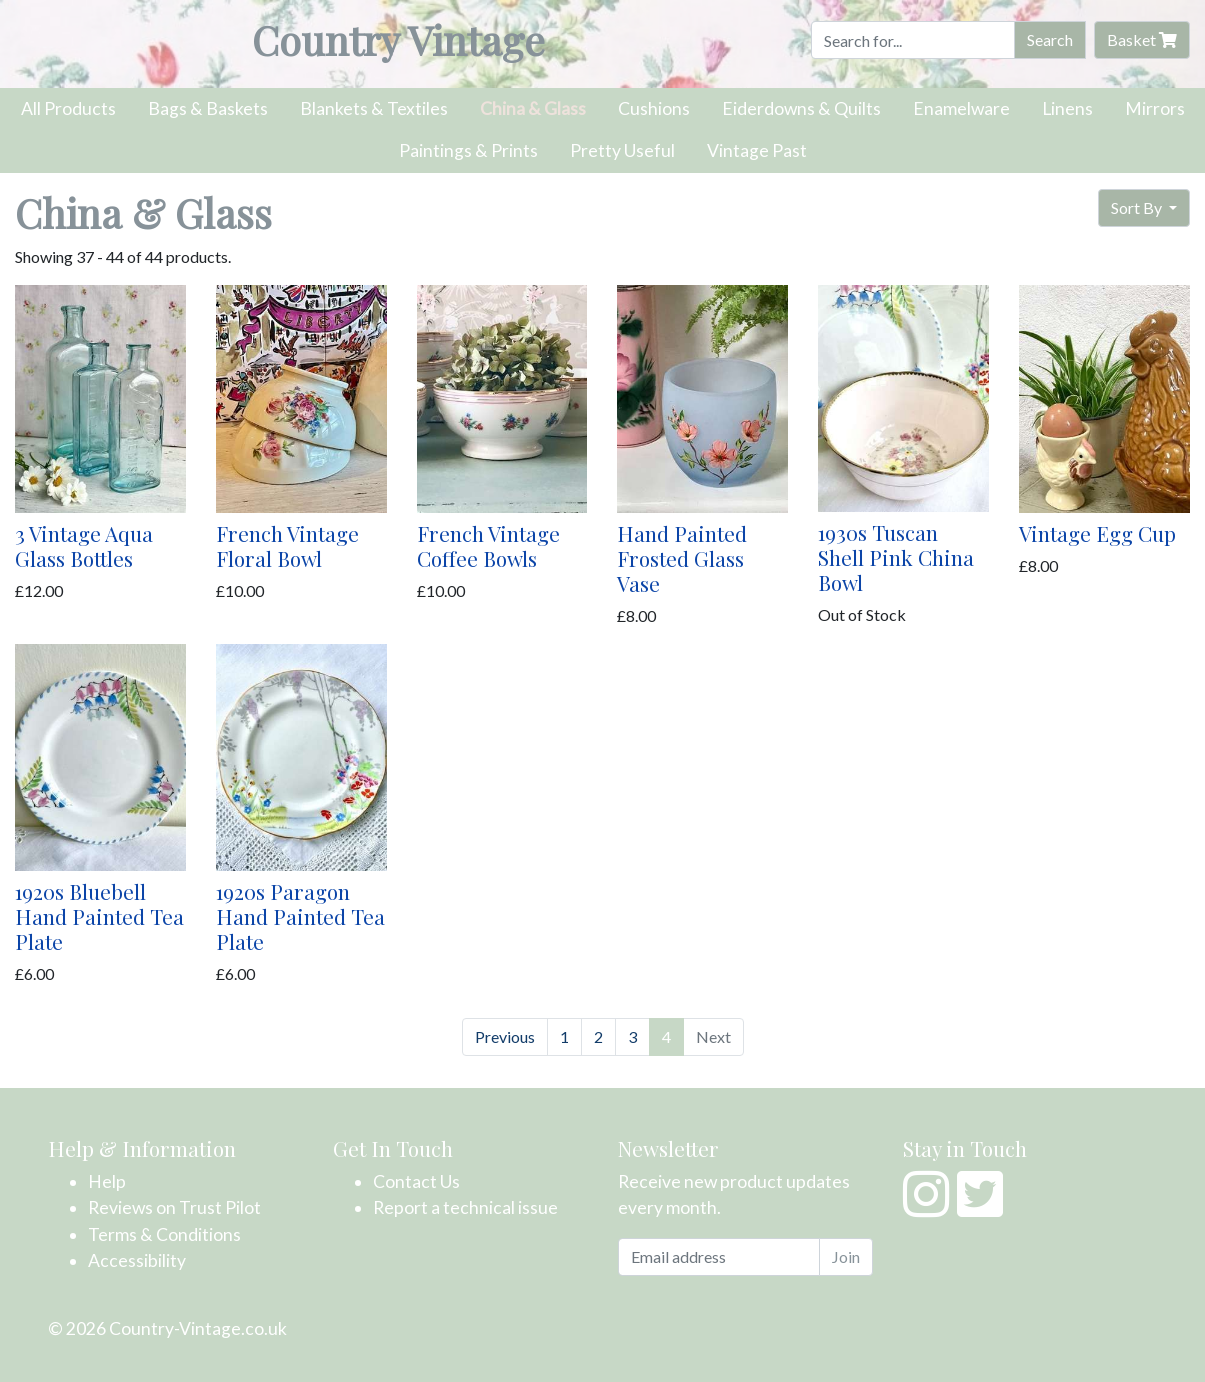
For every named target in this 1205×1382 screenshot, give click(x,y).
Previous (505, 1036)
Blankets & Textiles (374, 108)
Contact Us (416, 1181)
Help (107, 1181)
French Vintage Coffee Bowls (488, 545)
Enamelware (961, 108)
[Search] (913, 40)
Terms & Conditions (164, 1234)
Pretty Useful (622, 150)
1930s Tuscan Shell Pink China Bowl (896, 557)
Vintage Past (757, 150)
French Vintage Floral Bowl (287, 545)
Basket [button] (1142, 39)
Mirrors (1155, 108)
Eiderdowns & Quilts (801, 108)
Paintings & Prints (468, 150)
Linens (1067, 108)
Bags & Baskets (208, 108)
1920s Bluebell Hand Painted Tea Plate (99, 916)
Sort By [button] (1138, 207)
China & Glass (533, 108)
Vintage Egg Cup (1097, 533)
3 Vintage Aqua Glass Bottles (84, 545)
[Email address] (719, 1257)
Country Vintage (398, 39)
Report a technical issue (465, 1207)
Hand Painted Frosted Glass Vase (682, 558)
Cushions (654, 108)
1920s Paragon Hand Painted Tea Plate (300, 916)
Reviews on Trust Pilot (174, 1207)
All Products (68, 108)
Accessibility (137, 1260)
